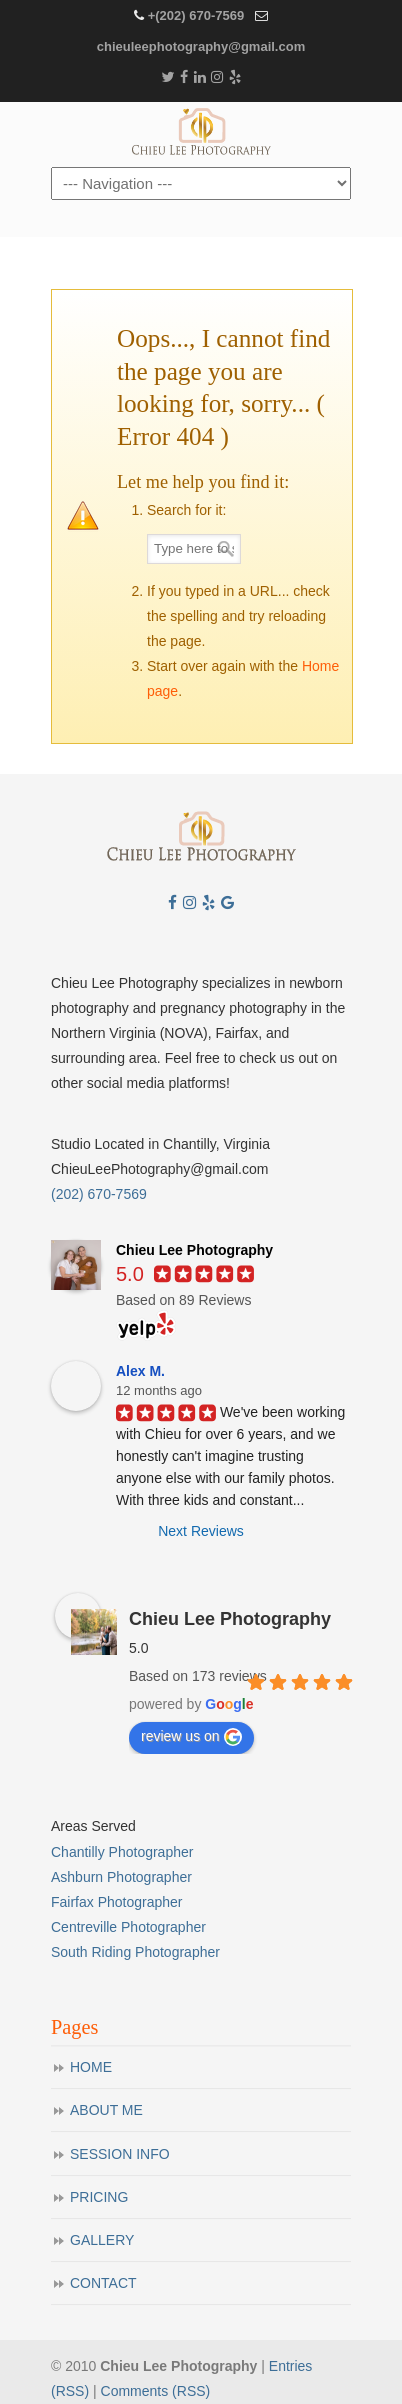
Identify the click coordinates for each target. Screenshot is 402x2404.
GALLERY (102, 2240)
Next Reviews (201, 1531)
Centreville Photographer (128, 1927)
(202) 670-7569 (99, 1194)
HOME (91, 2067)
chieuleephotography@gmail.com (201, 46)
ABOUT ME (106, 2110)
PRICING (99, 2197)
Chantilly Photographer (122, 1852)
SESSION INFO (120, 2154)
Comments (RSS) (156, 2391)
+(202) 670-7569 (196, 15)
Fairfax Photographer (117, 1902)
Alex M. (140, 1371)
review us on (191, 1737)
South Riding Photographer (135, 1952)
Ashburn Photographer (121, 1877)
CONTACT (103, 2283)
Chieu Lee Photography (201, 133)
